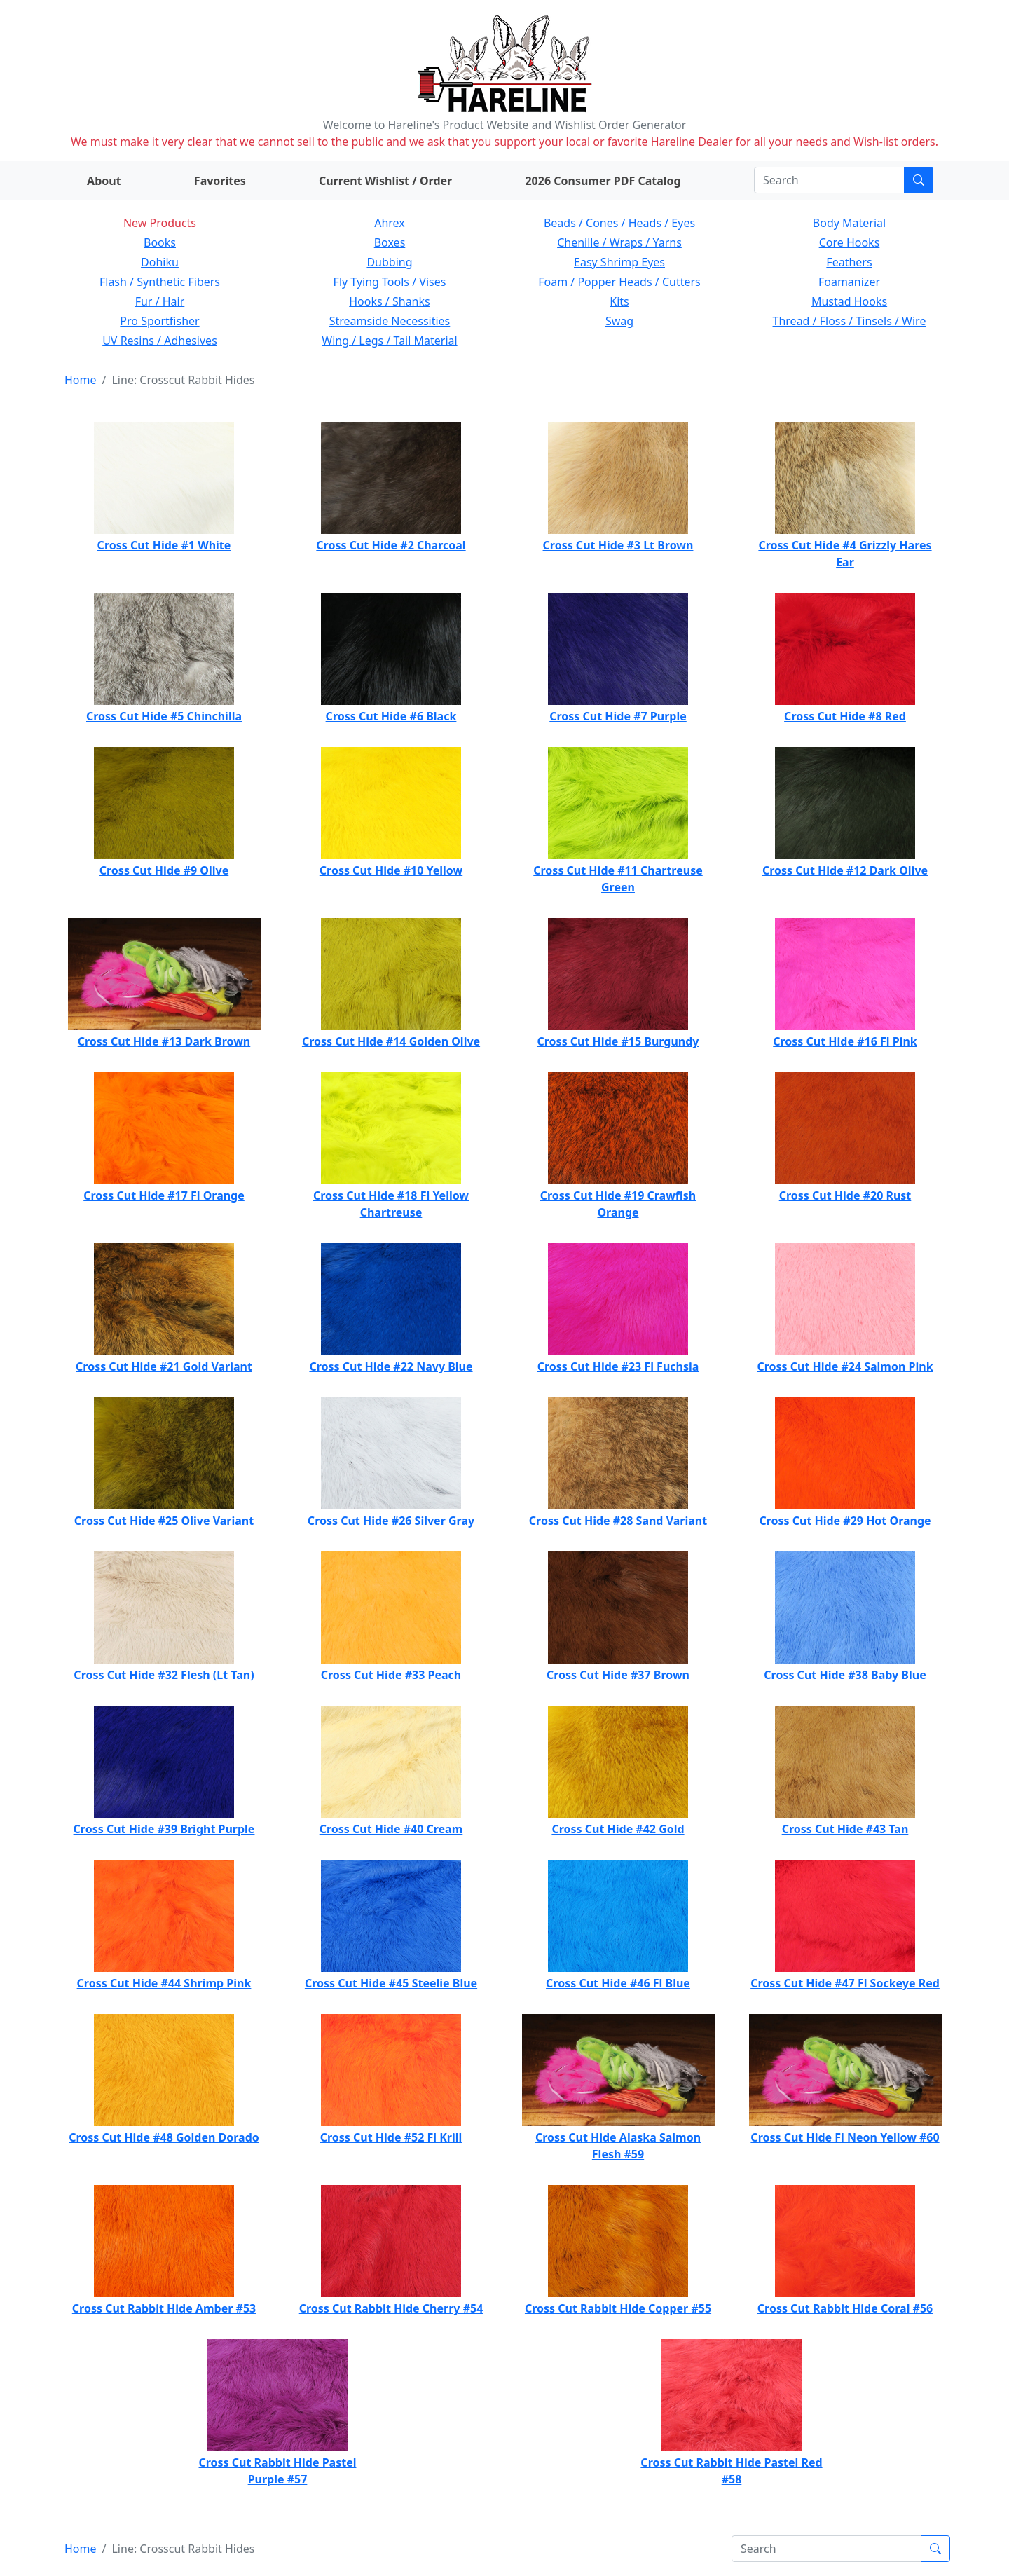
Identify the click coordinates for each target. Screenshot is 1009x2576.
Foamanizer (849, 281)
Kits (619, 301)
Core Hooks (849, 242)
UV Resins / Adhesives (159, 340)
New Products (159, 223)
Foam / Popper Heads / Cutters (619, 281)
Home (80, 380)
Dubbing (389, 262)
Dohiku (160, 262)
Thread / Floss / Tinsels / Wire (849, 321)
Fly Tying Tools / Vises (390, 281)
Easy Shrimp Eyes (619, 262)
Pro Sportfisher (159, 321)
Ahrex (389, 223)
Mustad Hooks (849, 301)
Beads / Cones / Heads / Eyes (619, 223)
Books (160, 242)
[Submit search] (918, 180)
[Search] (829, 180)
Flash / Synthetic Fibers (159, 281)
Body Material (849, 223)
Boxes (390, 242)
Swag (619, 321)
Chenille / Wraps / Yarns (619, 242)
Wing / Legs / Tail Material (389, 340)
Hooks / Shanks (389, 301)
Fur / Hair (160, 301)
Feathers (849, 262)
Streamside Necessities (390, 321)
